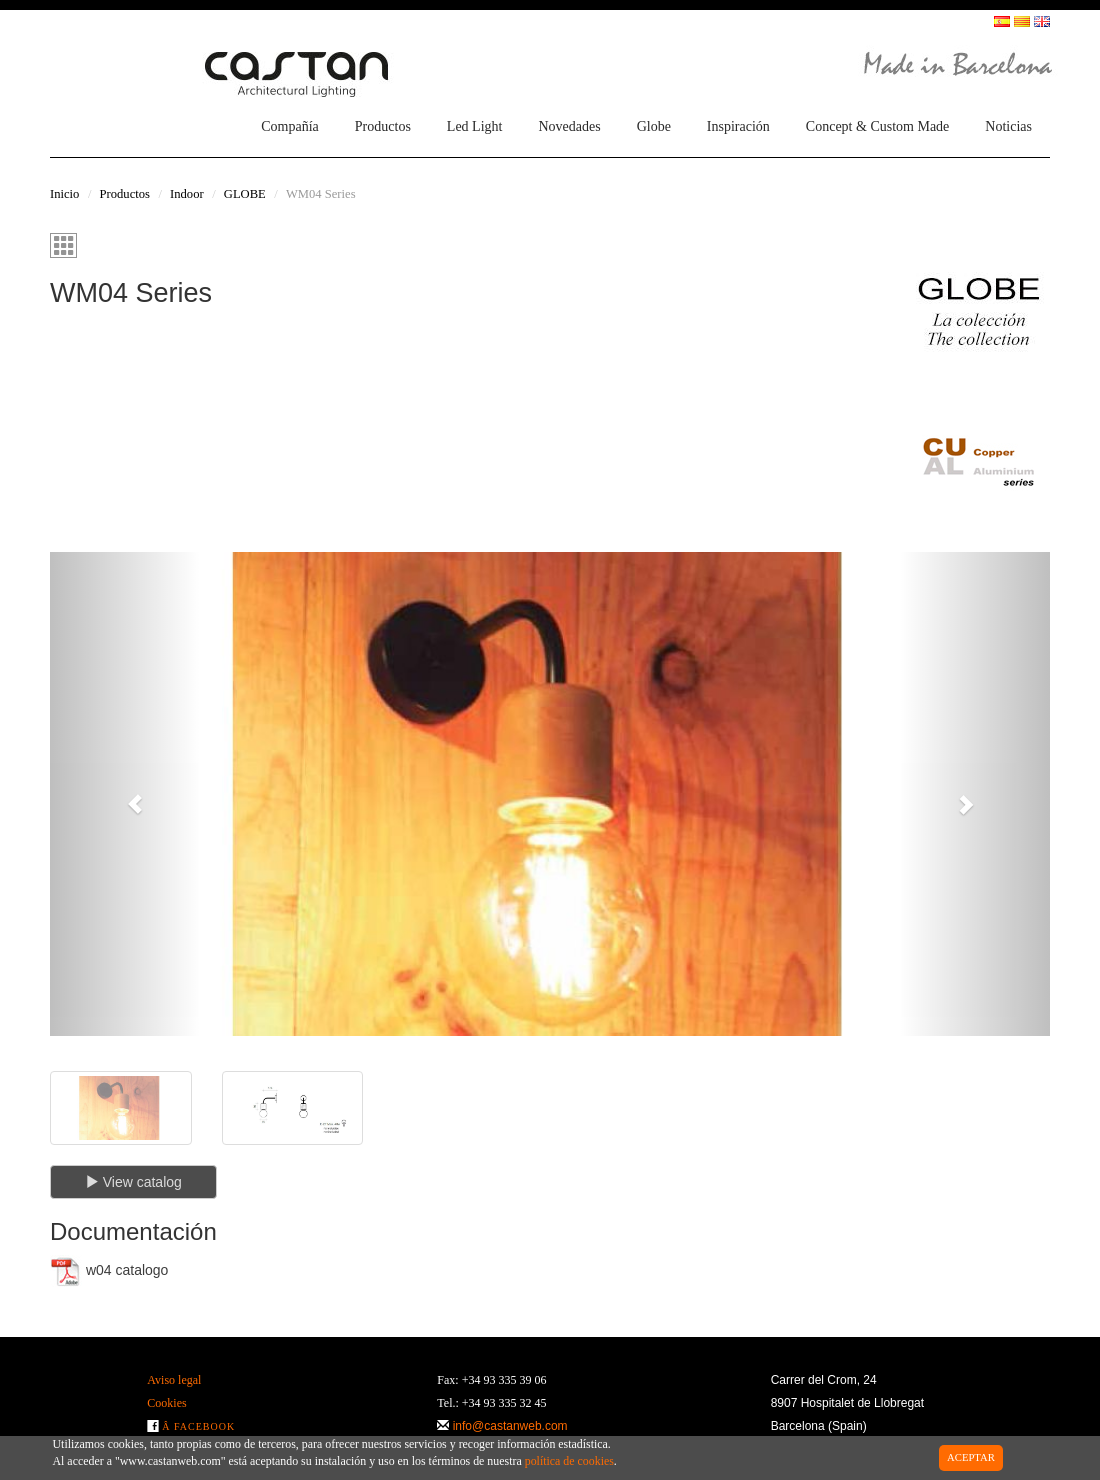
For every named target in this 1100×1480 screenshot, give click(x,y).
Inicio (64, 194)
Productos (383, 126)
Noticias (1008, 126)
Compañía (290, 126)
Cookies (166, 1403)
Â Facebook (198, 1426)
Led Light (475, 126)
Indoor (187, 194)
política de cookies (569, 1461)
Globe (654, 126)
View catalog (133, 1182)
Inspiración (738, 126)
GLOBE (245, 194)
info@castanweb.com (510, 1426)
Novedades (569, 126)
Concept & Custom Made (878, 126)
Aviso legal (174, 1380)
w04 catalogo (109, 1271)
